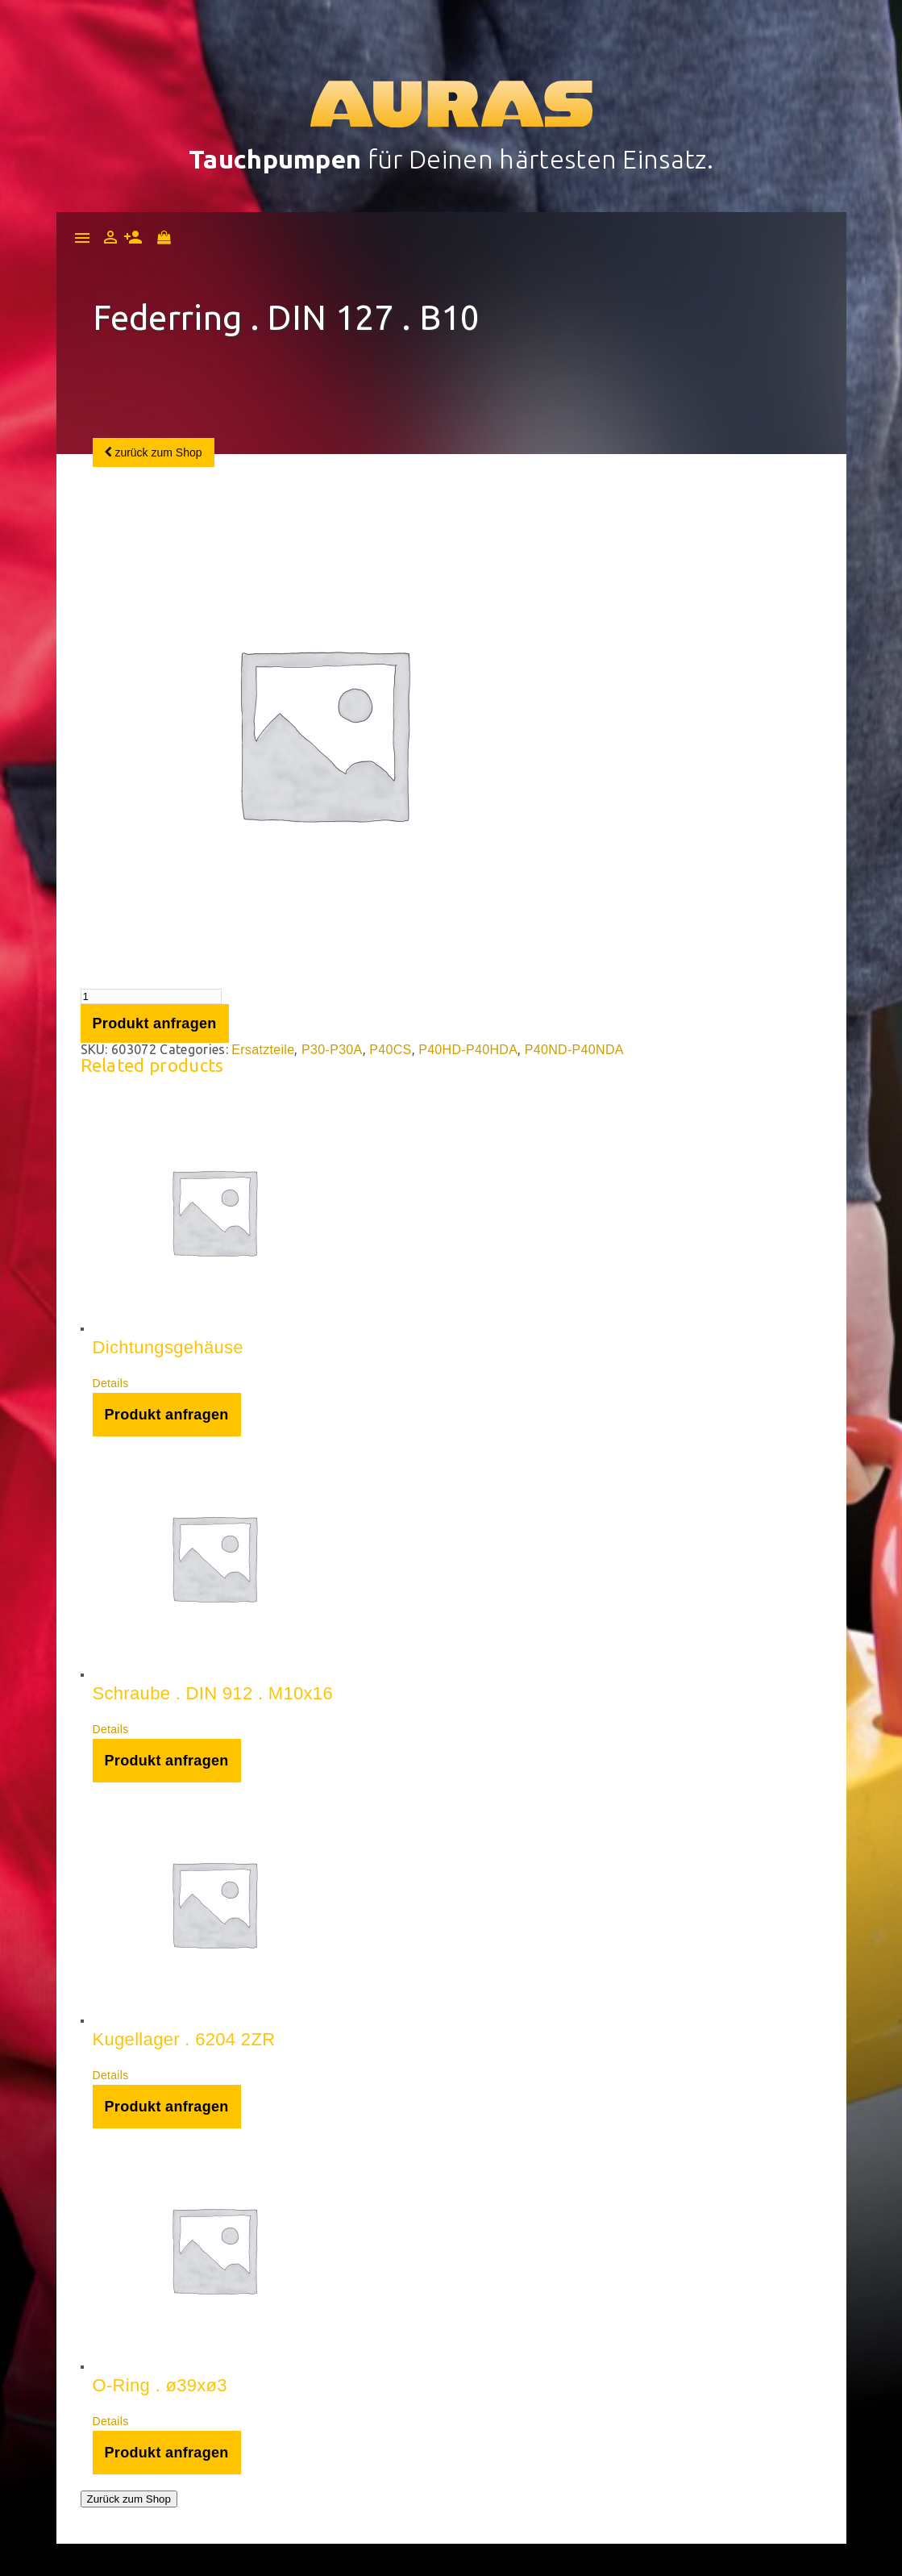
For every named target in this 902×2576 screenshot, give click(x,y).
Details (111, 1383)
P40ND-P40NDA (574, 1050)
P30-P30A (332, 1050)
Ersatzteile (262, 1050)
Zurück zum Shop (129, 2499)
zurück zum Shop (153, 452)
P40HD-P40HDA (468, 1050)
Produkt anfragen (155, 1023)
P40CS (390, 1050)
